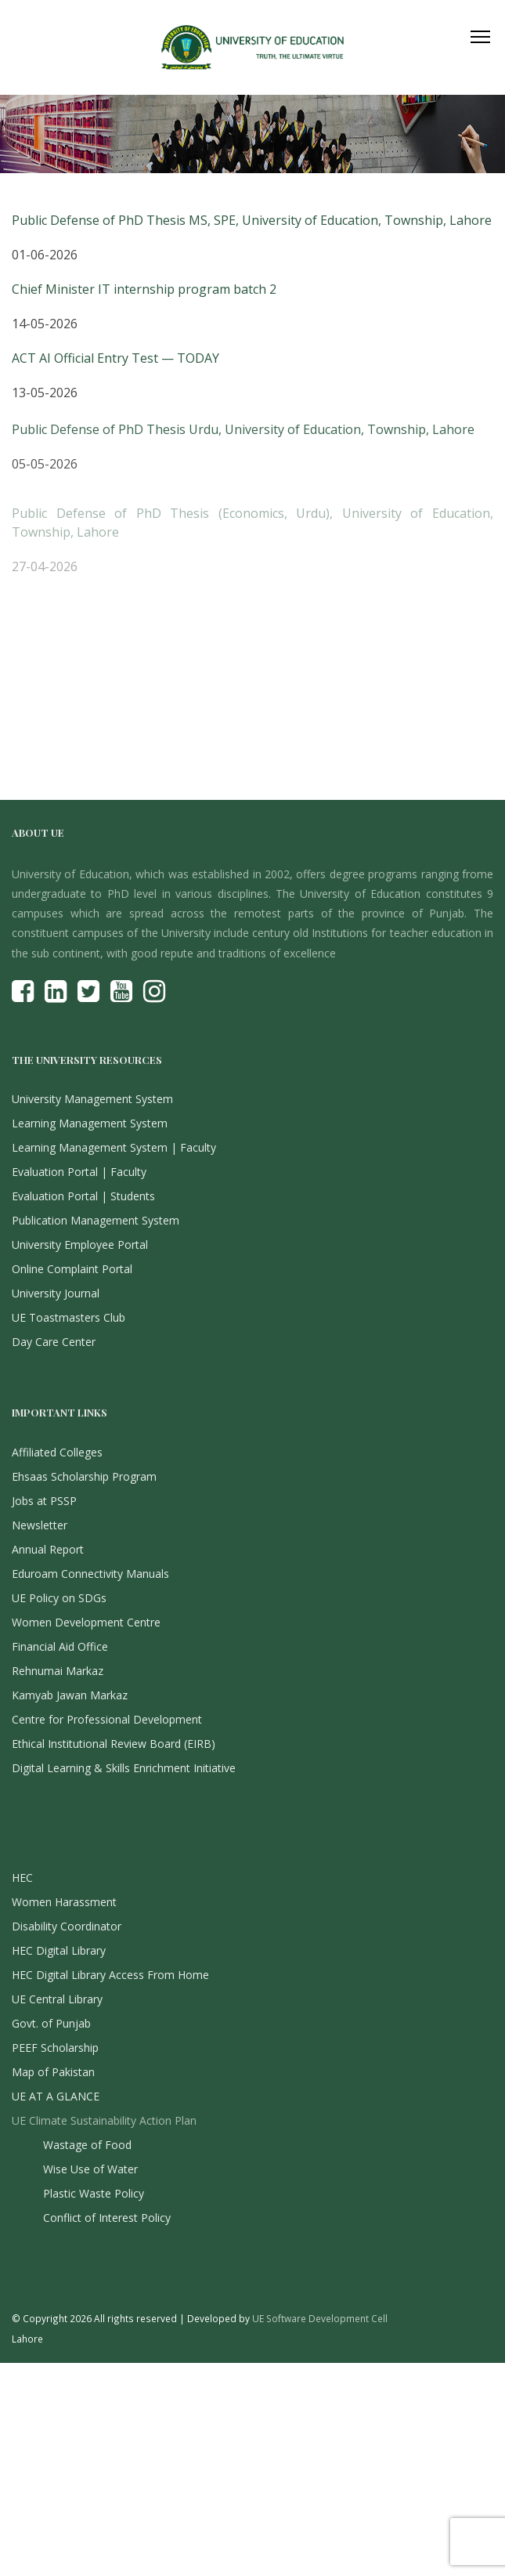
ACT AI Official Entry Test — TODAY (115, 360)
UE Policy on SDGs (59, 1597)
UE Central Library (57, 1999)
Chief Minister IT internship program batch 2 (144, 289)
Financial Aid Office (60, 1646)
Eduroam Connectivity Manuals (90, 1573)
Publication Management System (95, 1220)
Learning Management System (90, 1123)
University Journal (55, 1293)
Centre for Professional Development (107, 1719)
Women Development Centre (86, 1622)
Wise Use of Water (90, 2169)
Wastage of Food (87, 2144)
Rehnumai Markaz (57, 1670)
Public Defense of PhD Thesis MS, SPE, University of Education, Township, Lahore (252, 220)
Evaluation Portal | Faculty (79, 1171)
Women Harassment (64, 1901)
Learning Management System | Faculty (114, 1147)
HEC (22, 1877)
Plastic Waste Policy (93, 2193)
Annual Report (48, 1549)
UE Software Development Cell (320, 2318)
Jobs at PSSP (44, 1500)
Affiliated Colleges (57, 1452)
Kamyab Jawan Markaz (70, 1695)
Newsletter (39, 1525)
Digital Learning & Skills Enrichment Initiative (124, 1767)
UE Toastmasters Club (68, 1317)
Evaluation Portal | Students (83, 1196)
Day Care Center (54, 1341)
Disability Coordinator (66, 1926)
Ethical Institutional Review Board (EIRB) (113, 1743)
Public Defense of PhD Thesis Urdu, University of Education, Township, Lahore (243, 435)
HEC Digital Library (59, 1950)
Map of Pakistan (53, 2071)
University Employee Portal (80, 1244)
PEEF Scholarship (55, 2047)
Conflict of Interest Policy (107, 2217)
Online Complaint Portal (72, 1268)
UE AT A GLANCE (55, 2096)
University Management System (92, 1098)
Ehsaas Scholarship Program (84, 1476)
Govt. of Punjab (51, 2023)
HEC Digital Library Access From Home (110, 1974)
